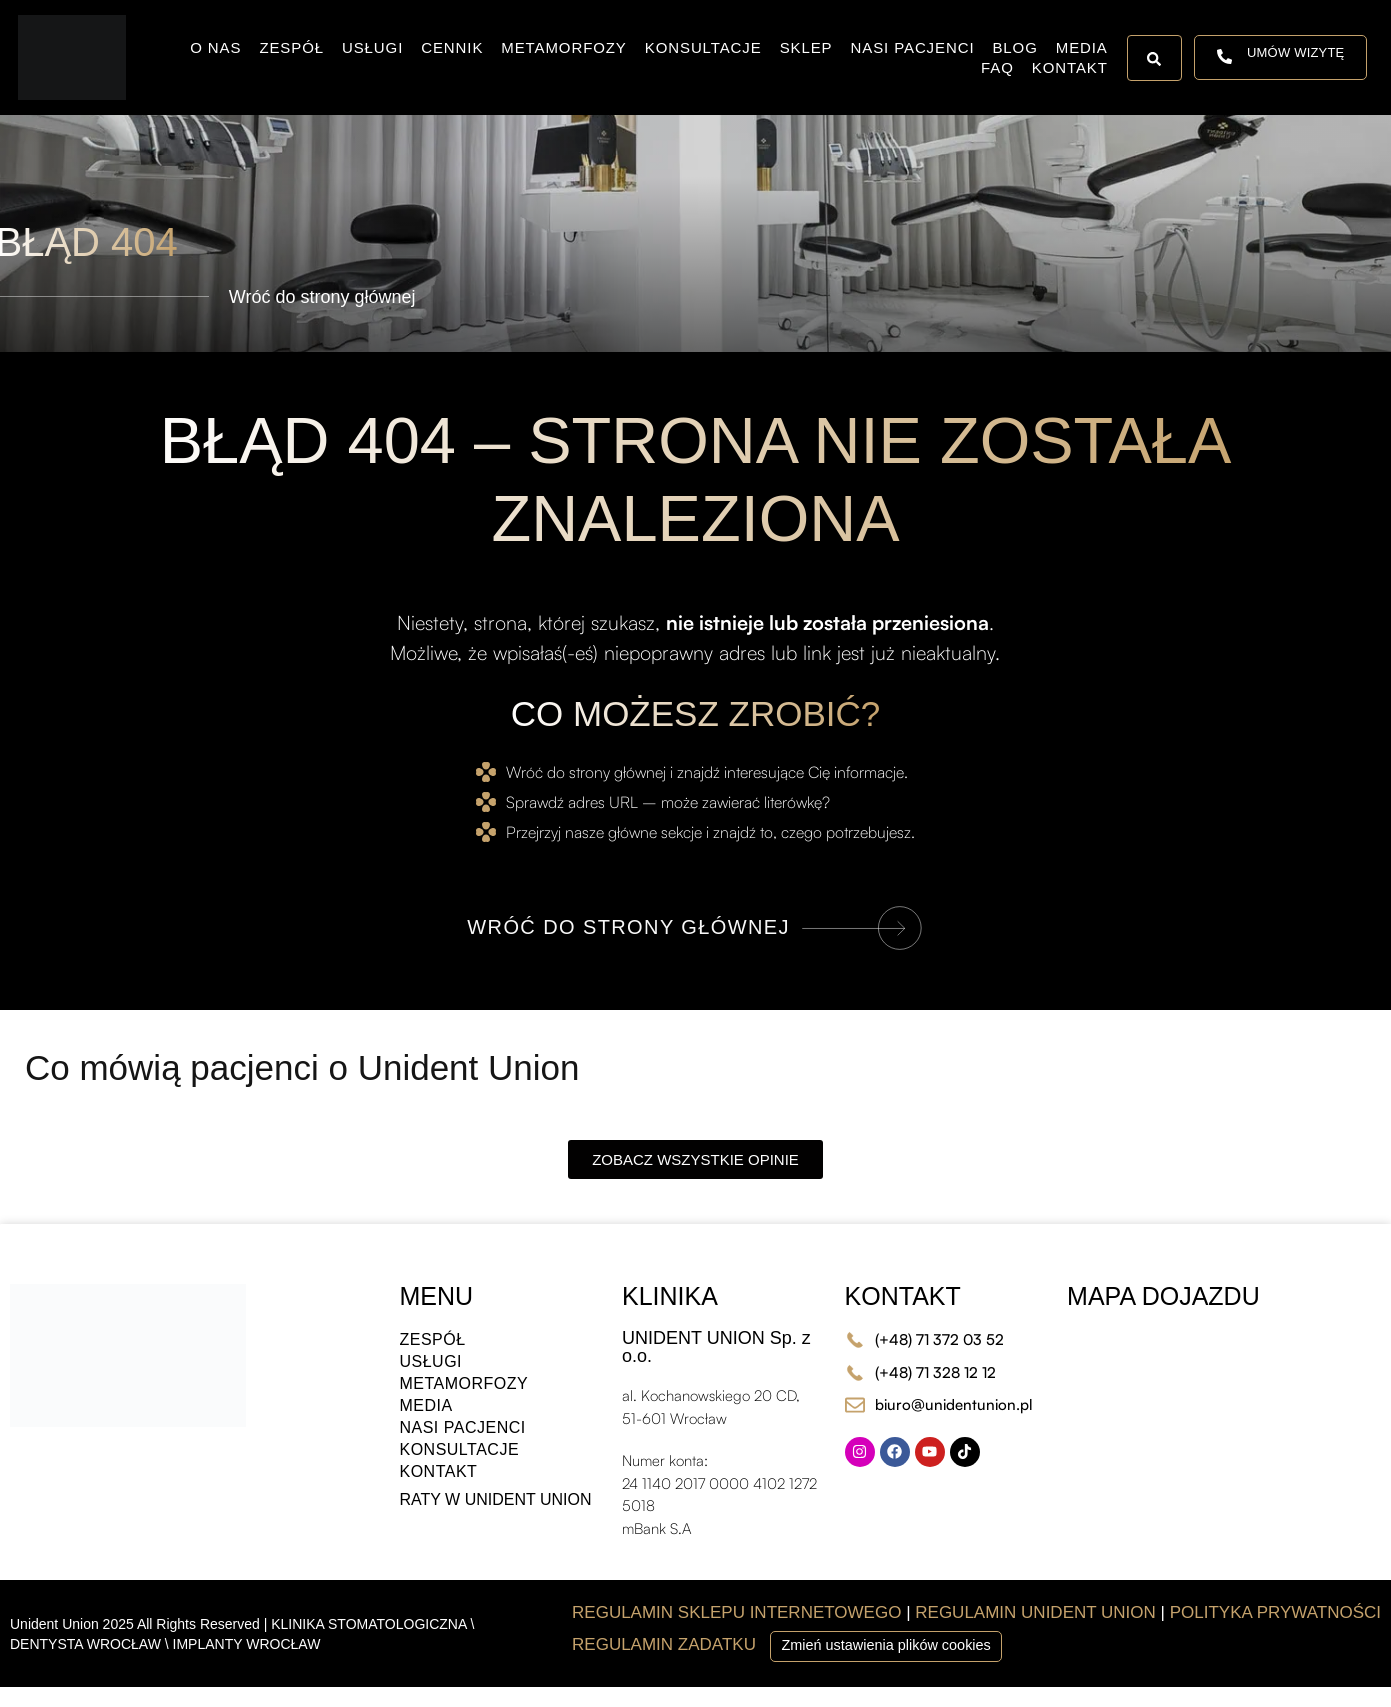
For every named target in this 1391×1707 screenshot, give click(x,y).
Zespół (291, 47)
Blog (1014, 47)
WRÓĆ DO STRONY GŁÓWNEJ (628, 927)
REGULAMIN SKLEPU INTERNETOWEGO (736, 1612)
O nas (215, 47)
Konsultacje (703, 47)
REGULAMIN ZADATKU (666, 1644)
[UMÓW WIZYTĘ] (1224, 57)
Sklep (806, 47)
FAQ (997, 67)
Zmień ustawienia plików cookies (885, 1645)
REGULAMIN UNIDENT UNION (1035, 1612)
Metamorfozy (563, 47)
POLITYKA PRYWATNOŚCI (1275, 1612)
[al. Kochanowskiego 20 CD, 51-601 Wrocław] (1224, 1399)
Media (1082, 47)
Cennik (452, 47)
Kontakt (1070, 67)
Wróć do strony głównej (322, 297)
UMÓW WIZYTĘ (1296, 52)
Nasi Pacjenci (913, 47)
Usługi (372, 47)
